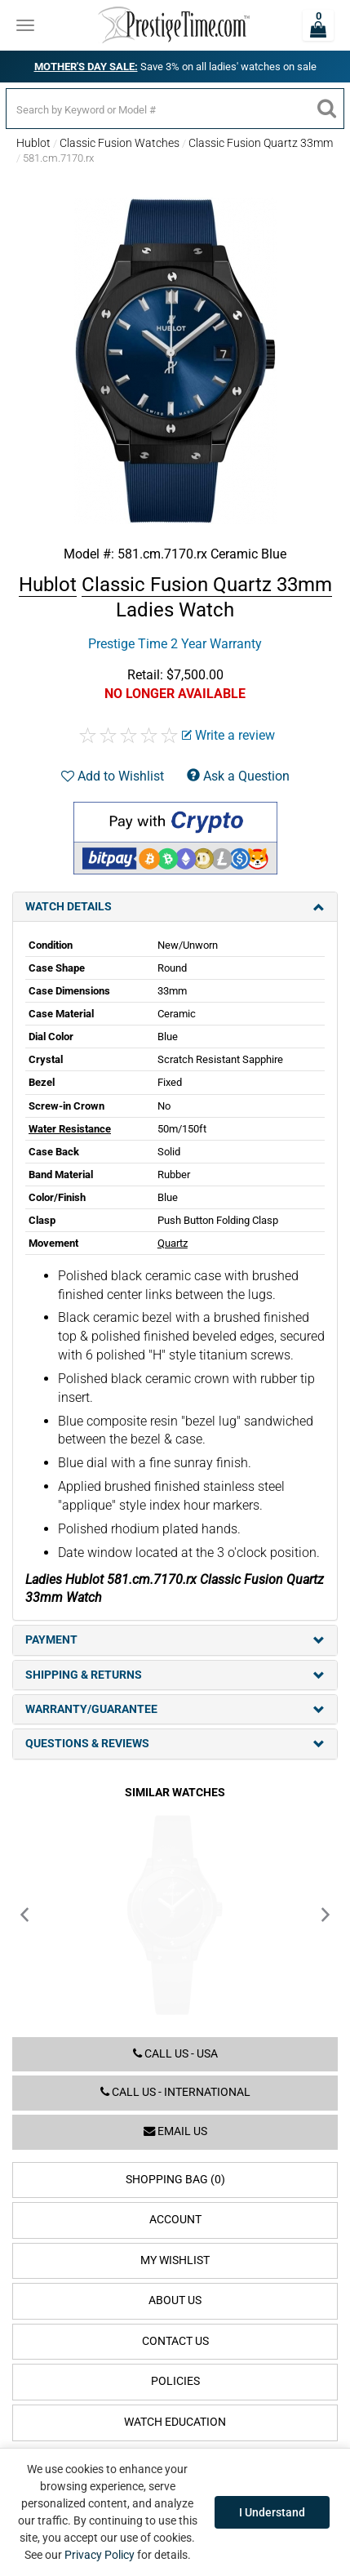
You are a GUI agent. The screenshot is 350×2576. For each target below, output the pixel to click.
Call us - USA (175, 2054)
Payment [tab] (175, 1640)
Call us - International (175, 2092)
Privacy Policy (99, 2554)
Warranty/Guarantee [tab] (175, 1709)
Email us (175, 2131)
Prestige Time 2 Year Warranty (175, 644)
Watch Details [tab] (175, 907)
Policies (175, 2381)
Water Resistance (70, 1129)
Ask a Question (238, 776)
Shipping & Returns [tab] (175, 1675)
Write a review (228, 735)
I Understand (272, 2512)
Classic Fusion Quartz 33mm (260, 142)
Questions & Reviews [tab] (175, 1743)
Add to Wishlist (112, 776)
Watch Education (175, 2422)
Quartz (172, 1243)
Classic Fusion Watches (119, 142)
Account (175, 2220)
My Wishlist (175, 2260)
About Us (175, 2300)
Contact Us (175, 2341)
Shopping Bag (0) (175, 2180)
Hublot (33, 142)
